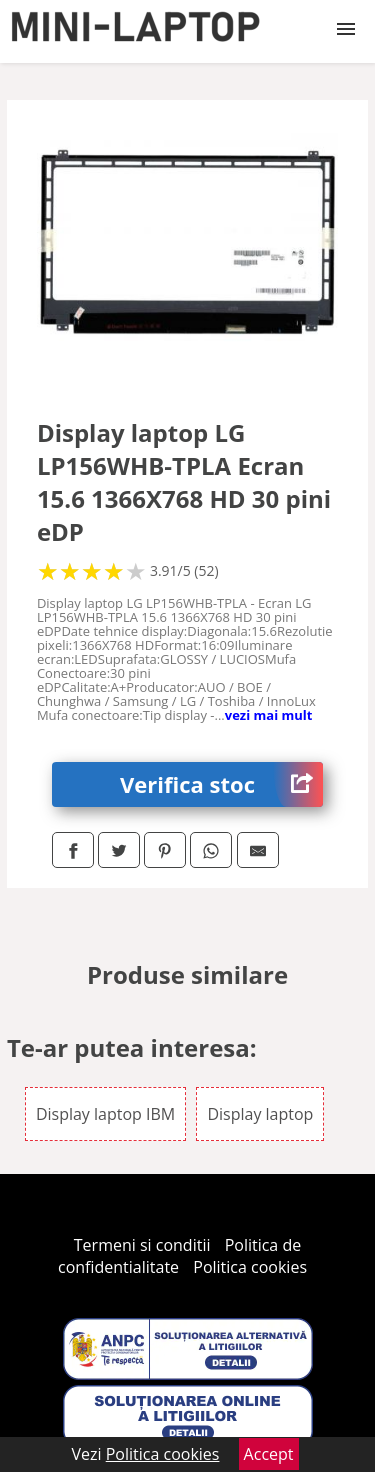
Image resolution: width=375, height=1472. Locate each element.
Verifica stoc (221, 784)
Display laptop (260, 1114)
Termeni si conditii (142, 1245)
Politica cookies (250, 1267)
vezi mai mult (269, 715)
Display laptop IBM (105, 1114)
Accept (269, 1454)
